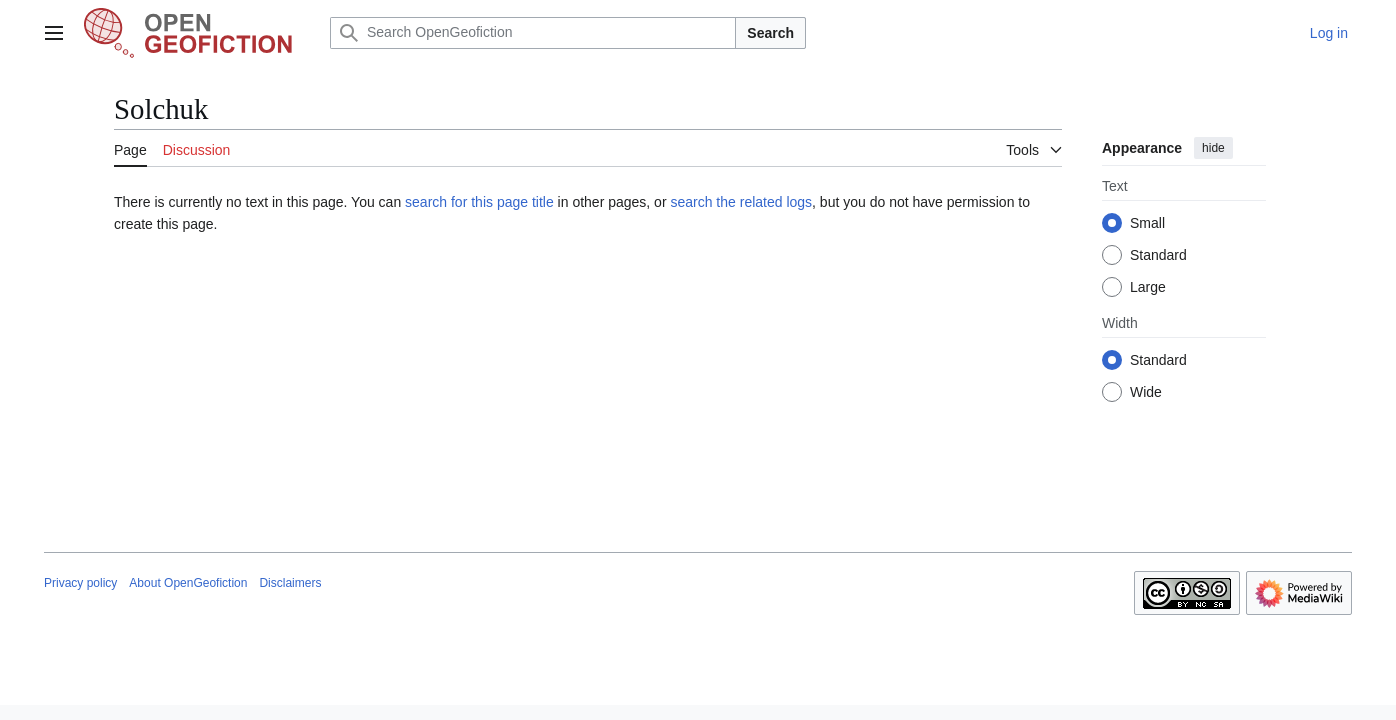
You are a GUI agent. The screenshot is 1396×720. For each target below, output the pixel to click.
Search (770, 33)
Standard (1158, 255)
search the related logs (741, 202)
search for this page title (479, 202)
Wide (1146, 392)
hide (1213, 148)
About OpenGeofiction (188, 583)
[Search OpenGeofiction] (533, 33)
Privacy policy (80, 583)
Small (1147, 223)
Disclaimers (290, 583)
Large (1148, 287)
